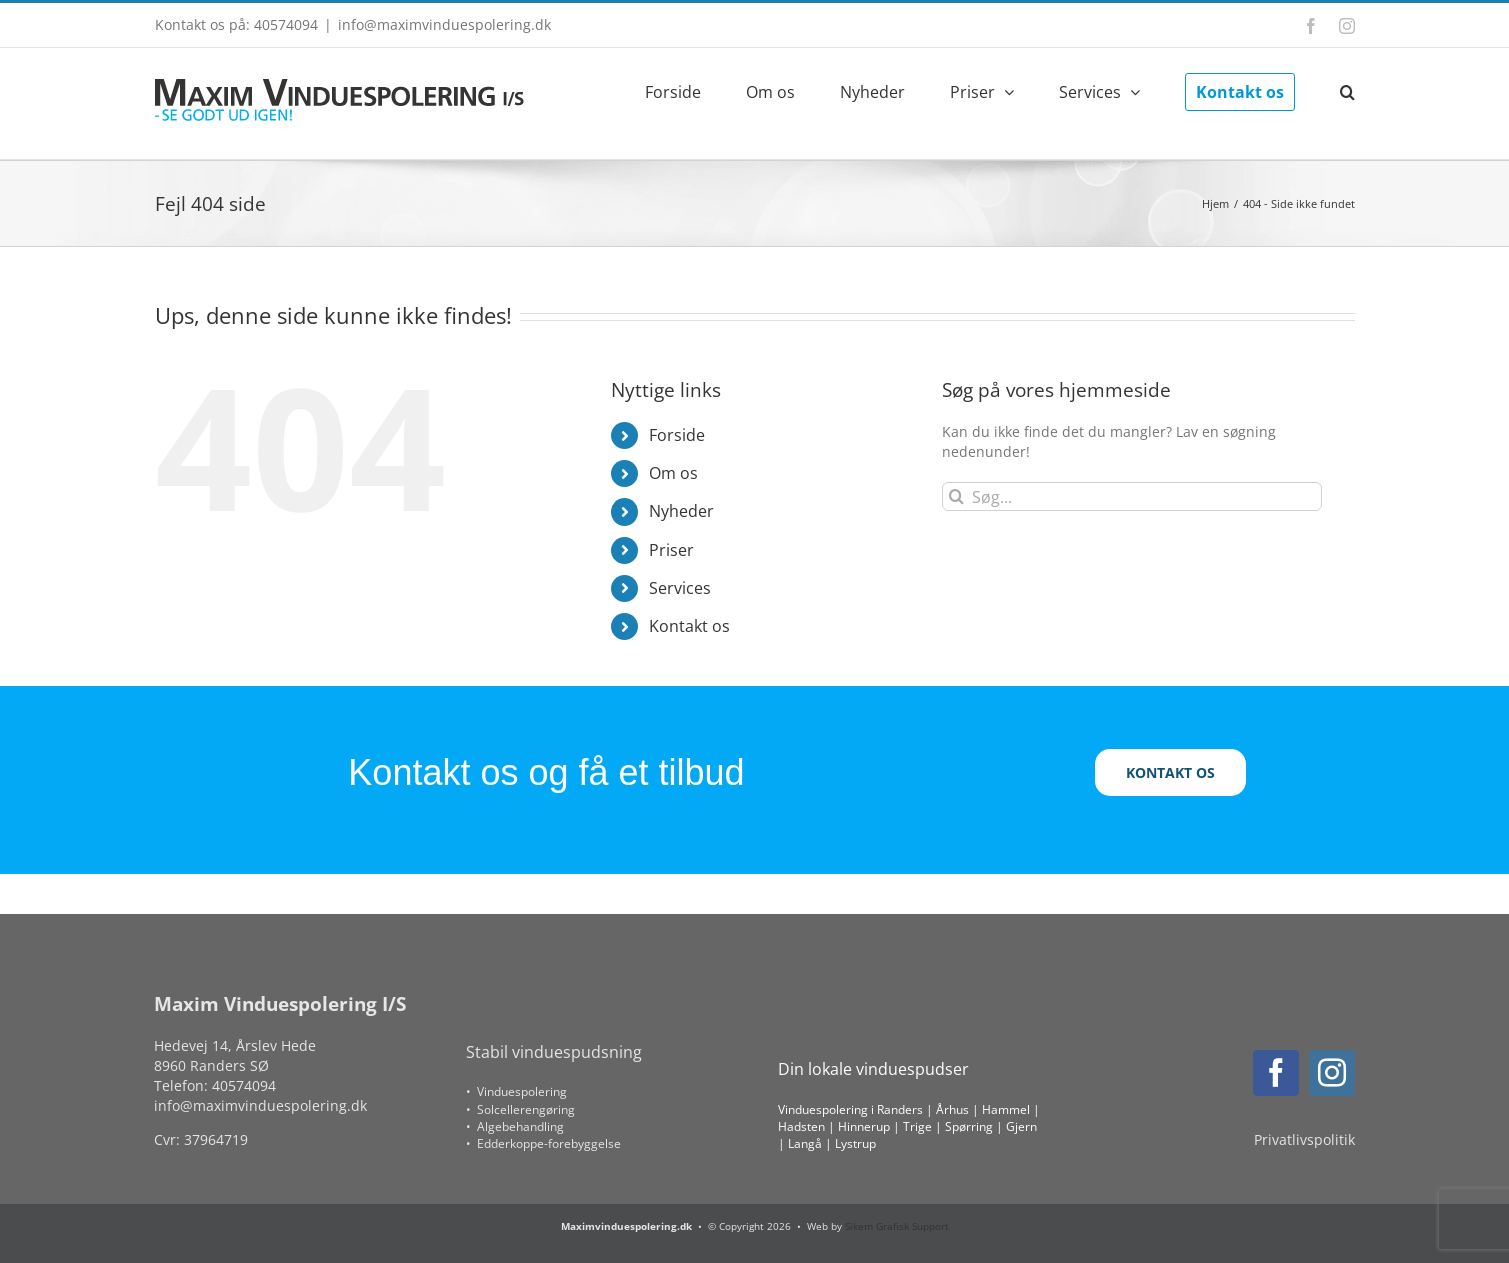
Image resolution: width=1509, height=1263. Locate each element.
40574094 (244, 1085)
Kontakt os (689, 626)
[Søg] (956, 496)
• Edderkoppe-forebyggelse (543, 1143)
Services (680, 588)
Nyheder (681, 511)
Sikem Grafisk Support (897, 1226)
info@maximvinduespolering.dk (444, 24)
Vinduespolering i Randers (850, 1109)
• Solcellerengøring (520, 1109)
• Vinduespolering (516, 1091)
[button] (1347, 90)
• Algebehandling (515, 1126)
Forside (677, 435)
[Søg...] (1132, 496)
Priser (671, 550)
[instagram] (1332, 1073)
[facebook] (1276, 1073)
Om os (673, 473)
